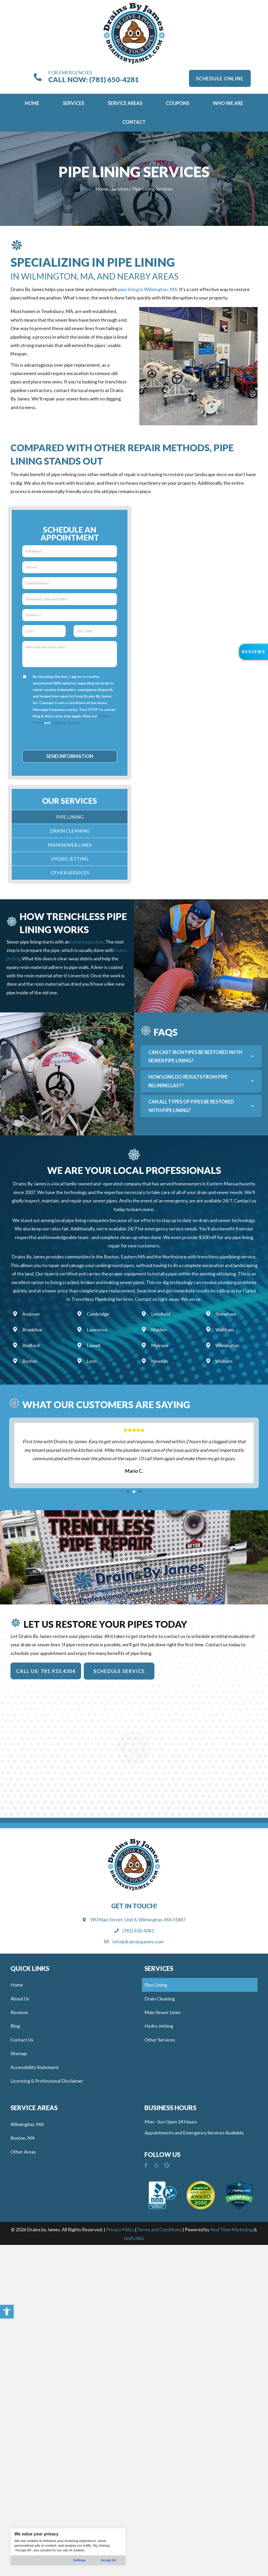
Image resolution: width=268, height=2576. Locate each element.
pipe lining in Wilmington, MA (147, 289)
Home (102, 189)
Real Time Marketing (231, 2229)
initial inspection (87, 942)
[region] (68, 2547)
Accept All (108, 2560)
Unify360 (133, 2238)
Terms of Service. (66, 722)
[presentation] (70, 737)
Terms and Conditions (159, 2229)
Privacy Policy (120, 2229)
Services (120, 189)
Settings (79, 2560)
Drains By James (29, 1183)
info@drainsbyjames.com (138, 1941)
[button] (7, 2311)
